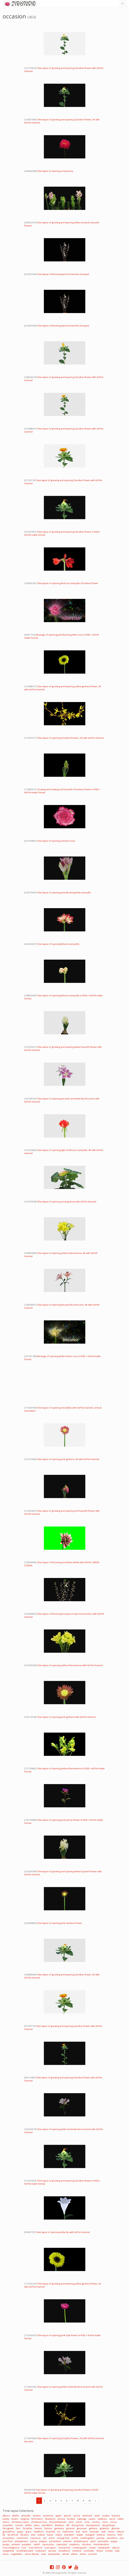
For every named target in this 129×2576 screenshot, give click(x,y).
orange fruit (63, 2537)
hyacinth (50, 2531)
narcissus (35, 2537)
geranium (82, 2528)
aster (97, 2515)
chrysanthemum (57, 2521)
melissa (101, 2534)
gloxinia (115, 2528)
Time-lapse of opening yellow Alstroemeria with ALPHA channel (70, 1665)
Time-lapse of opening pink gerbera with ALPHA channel (66, 1716)
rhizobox (86, 2544)
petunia (67, 2541)
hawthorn (39, 2531)
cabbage (81, 2518)
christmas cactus (20, 2521)
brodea (71, 2518)
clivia (71, 2521)
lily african (13, 2534)
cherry (6, 2521)
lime (33, 2534)
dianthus (59, 2525)
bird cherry (37, 2518)
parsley (100, 2537)
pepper (43, 2541)
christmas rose (39, 2521)
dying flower (108, 2525)
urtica (5, 2554)
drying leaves (93, 2525)
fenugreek (8, 2528)
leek (103, 2531)
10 (89, 2500)
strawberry (64, 2550)
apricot (67, 2515)
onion (52, 2537)
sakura (115, 2547)
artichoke (87, 2515)
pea (122, 2537)
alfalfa (15, 2515)
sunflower (89, 2550)
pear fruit (7, 2541)
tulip (117, 2550)
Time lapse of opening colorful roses (56, 840)
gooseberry (9, 2531)
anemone (48, 2515)
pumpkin (26, 2544)
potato (6, 2544)
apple (58, 2515)
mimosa (111, 2534)
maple (80, 2534)
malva (58, 2534)
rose (23, 2547)
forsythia (27, 2528)
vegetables (16, 2554)
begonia (25, 2518)
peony (33, 2541)
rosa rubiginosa (11, 2547)
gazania (70, 2528)
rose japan (50, 2547)
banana (116, 2515)
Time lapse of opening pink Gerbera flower (59, 1923)
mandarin (69, 2534)
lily (4, 2534)
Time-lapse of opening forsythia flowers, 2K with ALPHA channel (70, 737)
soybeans (40, 2550)
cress (105, 2521)
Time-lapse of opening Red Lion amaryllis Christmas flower (67, 583)
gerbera (93, 2528)
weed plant (54, 2554)
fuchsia (48, 2528)
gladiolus (104, 2528)
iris (58, 2531)
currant (19, 2525)
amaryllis (26, 2515)
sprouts (52, 2550)
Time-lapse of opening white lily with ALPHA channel (63, 2232)
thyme (100, 2550)
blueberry (50, 2518)
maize (50, 2534)
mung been (9, 2537)
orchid (74, 2537)
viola (43, 2554)
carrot (112, 2518)
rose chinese (35, 2547)
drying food (77, 2525)
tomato (109, 2550)
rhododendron (101, 2544)
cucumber (8, 2525)
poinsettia (103, 2541)
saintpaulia (104, 2547)
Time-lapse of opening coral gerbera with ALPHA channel (66, 1201)
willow (74, 2554)
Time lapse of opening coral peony (55, 171)
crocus (113, 2521)
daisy (37, 2525)
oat (44, 2537)
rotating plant (80, 2547)
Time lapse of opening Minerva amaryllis (58, 944)
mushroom (22, 2537)
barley (6, 2518)
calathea (102, 2518)
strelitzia (76, 2550)
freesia (38, 2528)
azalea (105, 2515)
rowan (92, 2547)
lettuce (120, 2531)
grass (28, 2531)
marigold (89, 2534)
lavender (94, 2531)
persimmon (55, 2541)
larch (84, 2531)
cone (87, 2521)
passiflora (112, 2537)
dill (67, 2525)
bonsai (61, 2518)
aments (37, 2515)
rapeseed (61, 2544)
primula (16, 2544)
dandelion (47, 2525)
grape (20, 2531)
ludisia (41, 2534)
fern (18, 2528)
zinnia (83, 2554)
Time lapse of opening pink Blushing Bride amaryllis (64, 892)
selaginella (8, 2550)
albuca (6, 2515)
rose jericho (64, 2547)
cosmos (96, 2521)
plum (93, 2541)
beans (15, 2518)
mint (120, 2534)
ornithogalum (87, 2537)
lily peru (25, 2534)
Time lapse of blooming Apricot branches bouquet (63, 274)
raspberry (74, 2544)
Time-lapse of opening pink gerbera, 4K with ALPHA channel (68, 1459)
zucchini (92, 2554)
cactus (92, 2518)
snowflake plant (24, 2550)
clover (79, 2521)
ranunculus (48, 2544)
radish (36, 2544)
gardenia (59, 2528)
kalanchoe (68, 2531)
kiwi (78, 2531)
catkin (120, 2518)
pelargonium (21, 2541)
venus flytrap (32, 2554)
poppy (114, 2541)
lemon (111, 2531)
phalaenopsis (81, 2541)
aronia (76, 2515)
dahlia (28, 2525)
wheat (65, 2554)
